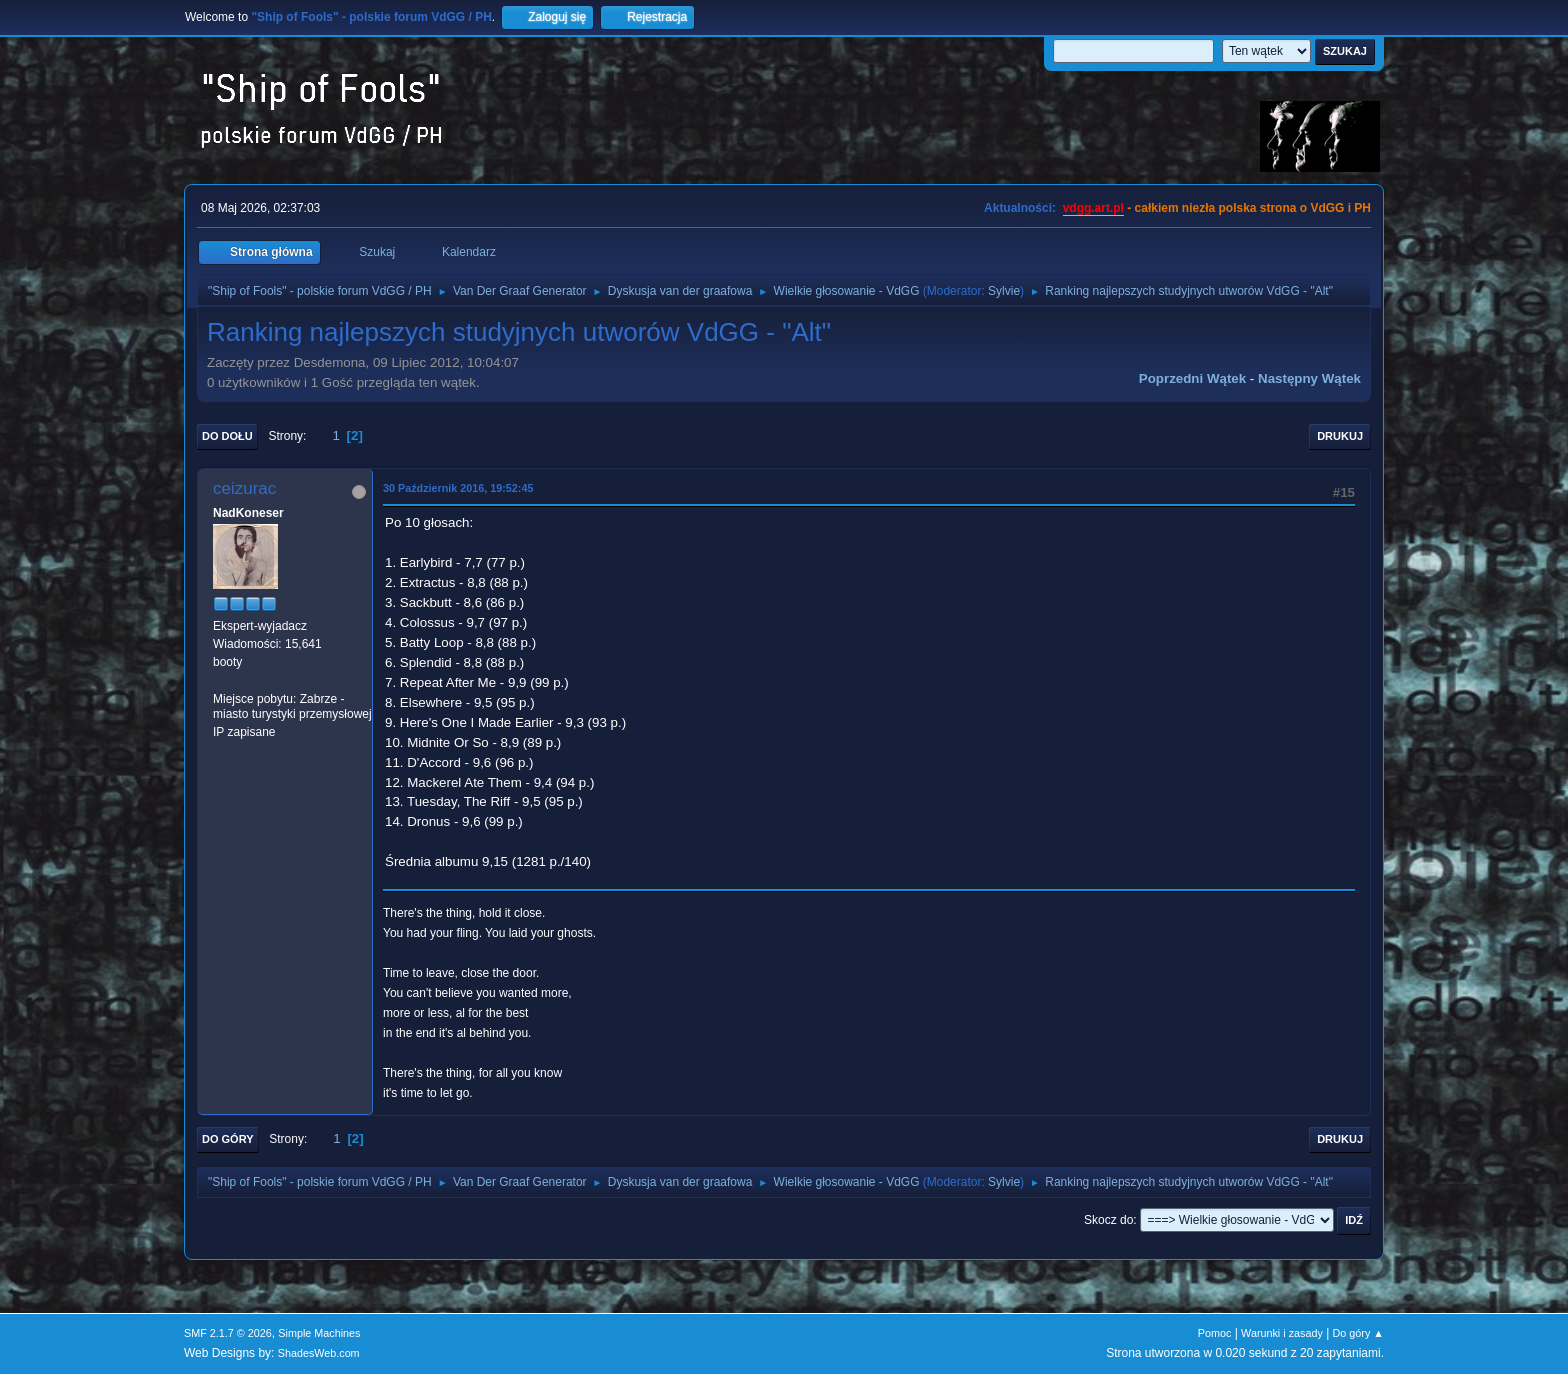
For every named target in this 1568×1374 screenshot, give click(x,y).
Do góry (228, 1139)
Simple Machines (319, 1333)
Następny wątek (1309, 378)
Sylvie (1004, 291)
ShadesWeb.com (319, 1353)
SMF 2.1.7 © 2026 (228, 1333)
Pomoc (1215, 1333)
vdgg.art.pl (1093, 208)
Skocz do (1108, 1220)
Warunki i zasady (1282, 1333)
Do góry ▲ (1358, 1333)
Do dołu (227, 436)
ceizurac (244, 488)
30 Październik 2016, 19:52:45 (458, 488)
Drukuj (1340, 436)
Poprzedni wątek (1192, 378)
